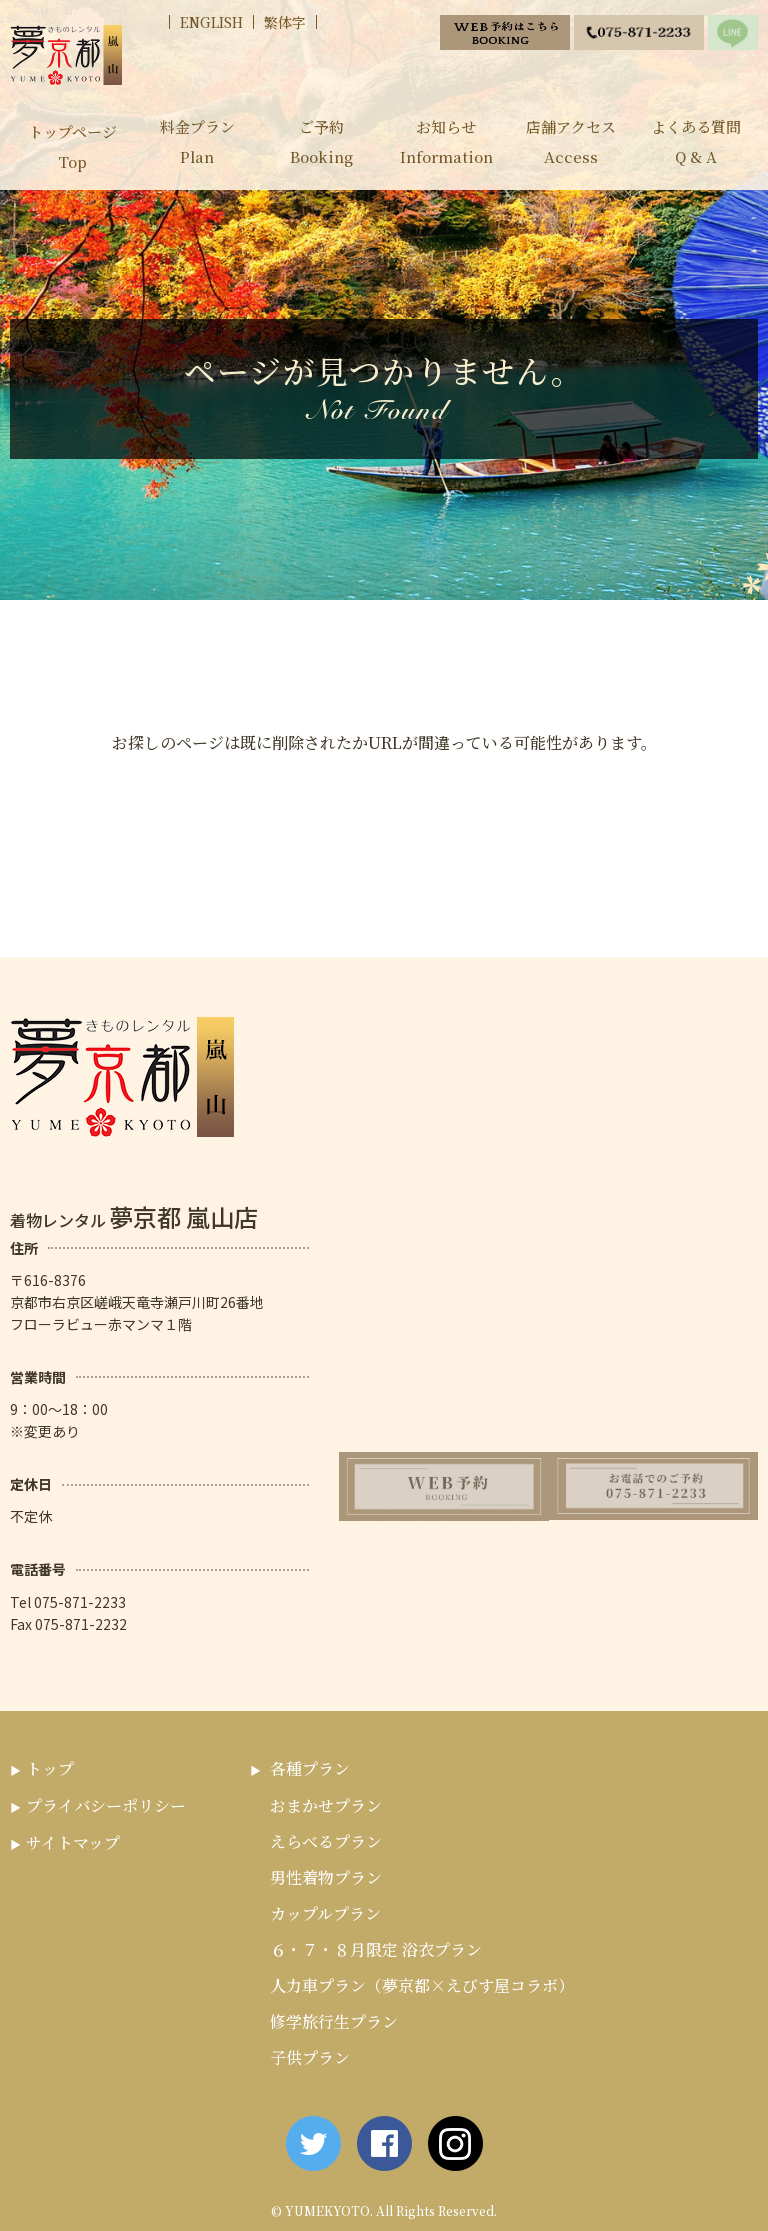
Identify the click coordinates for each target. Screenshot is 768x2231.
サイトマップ (73, 1842)
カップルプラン (325, 1913)
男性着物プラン (326, 1877)
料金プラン (197, 143)
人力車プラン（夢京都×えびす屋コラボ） (422, 1985)
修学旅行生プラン (334, 2021)
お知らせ (446, 143)
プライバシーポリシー (106, 1805)
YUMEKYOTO (327, 2210)
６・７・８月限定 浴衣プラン (376, 1949)
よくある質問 (695, 143)
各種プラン (310, 1768)
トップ (50, 1768)
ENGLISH (211, 22)
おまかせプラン (326, 1805)
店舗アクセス (571, 143)
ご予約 (321, 143)
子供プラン (310, 2057)
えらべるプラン (326, 1841)
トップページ (72, 148)
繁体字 (285, 22)
